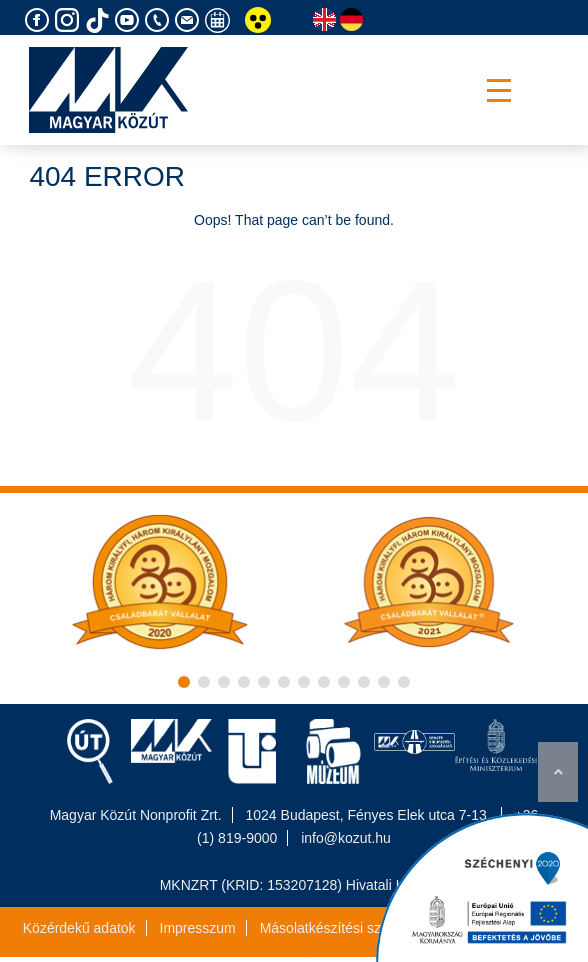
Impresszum (198, 928)
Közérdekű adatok (79, 928)
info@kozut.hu (346, 838)
